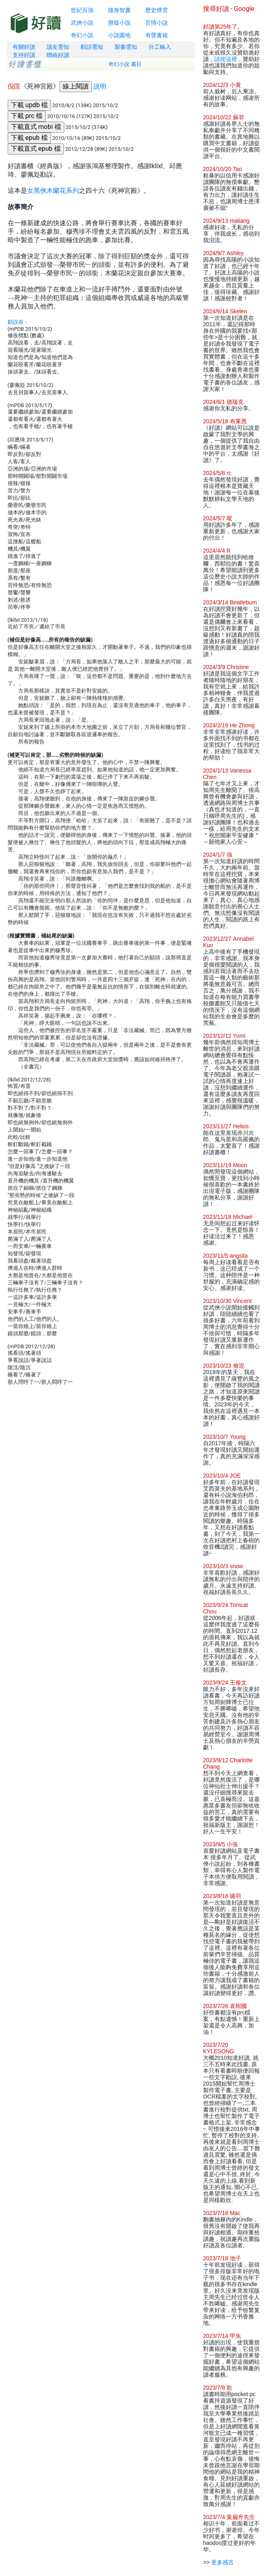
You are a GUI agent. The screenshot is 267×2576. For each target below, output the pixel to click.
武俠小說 (82, 22)
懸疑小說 (119, 22)
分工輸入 (159, 47)
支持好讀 (24, 55)
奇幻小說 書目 (125, 64)
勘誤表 (15, 322)
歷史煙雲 (156, 10)
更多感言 (222, 2562)
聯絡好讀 (58, 55)
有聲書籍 (156, 35)
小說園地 (119, 35)
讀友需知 (58, 47)
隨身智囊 (119, 10)
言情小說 (156, 22)
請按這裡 (225, 59)
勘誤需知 (92, 47)
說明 (99, 86)
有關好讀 (24, 47)
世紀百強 (82, 10)
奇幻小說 (82, 35)
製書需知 (125, 47)
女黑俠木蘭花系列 (53, 190)
